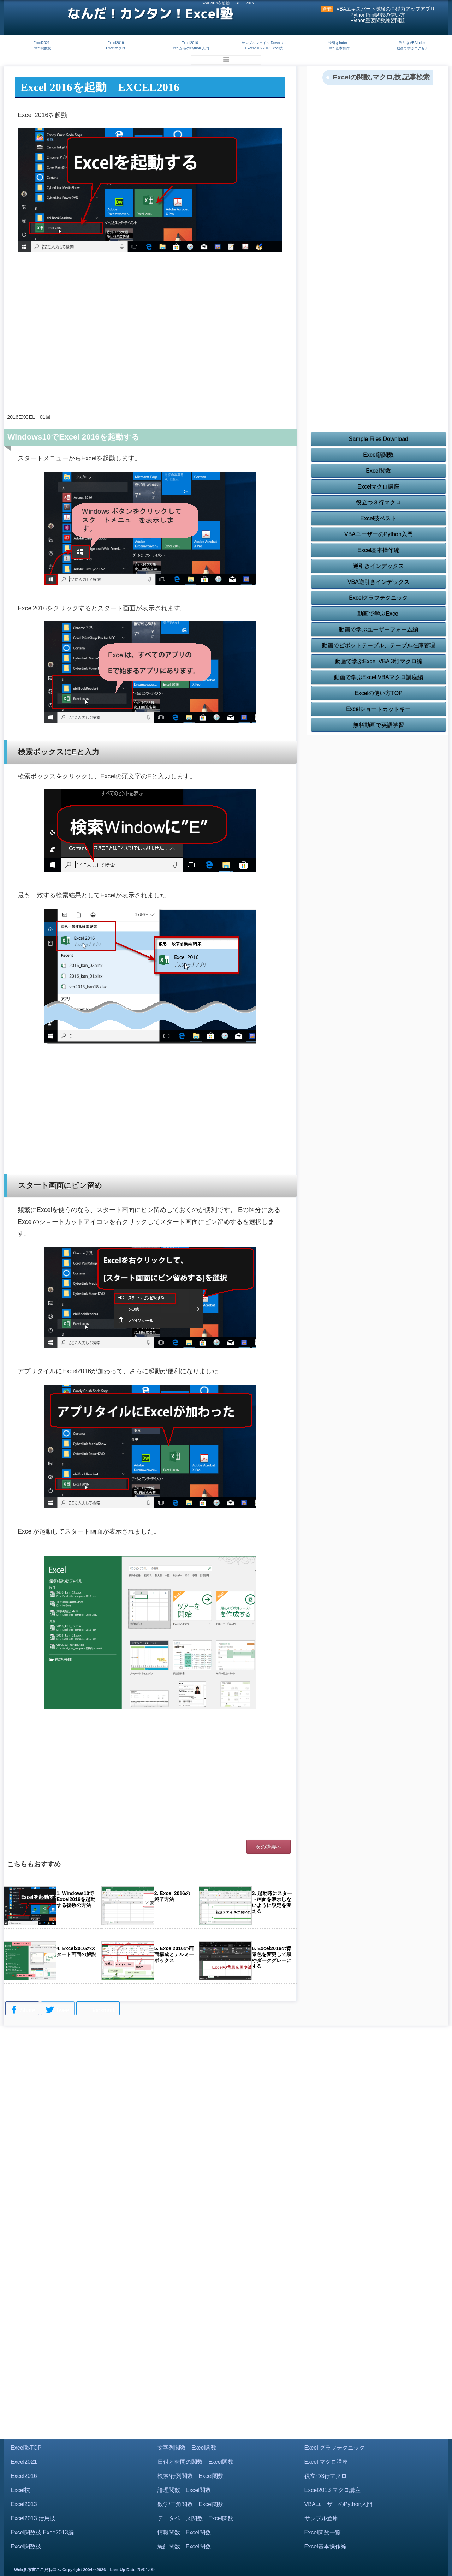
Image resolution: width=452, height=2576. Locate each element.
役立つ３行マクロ (378, 503)
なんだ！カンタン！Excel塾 (150, 13)
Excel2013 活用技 (33, 2518)
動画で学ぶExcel (378, 614)
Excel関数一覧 (322, 2532)
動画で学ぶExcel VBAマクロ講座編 (378, 677)
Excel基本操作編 (378, 550)
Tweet (58, 2010)
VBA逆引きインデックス (378, 582)
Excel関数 (378, 471)
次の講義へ (268, 1847)
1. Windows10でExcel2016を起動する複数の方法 (75, 1899)
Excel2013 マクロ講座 (332, 2490)
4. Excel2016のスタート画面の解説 (76, 1951)
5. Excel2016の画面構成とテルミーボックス (174, 1954)
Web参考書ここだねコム (37, 2569)
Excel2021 (41, 43)
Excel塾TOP (26, 2448)
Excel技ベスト (378, 518)
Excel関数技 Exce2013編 (42, 2532)
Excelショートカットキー (378, 709)
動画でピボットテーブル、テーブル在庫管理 (378, 645)
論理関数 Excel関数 (184, 2490)
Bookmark (97, 2009)
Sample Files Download (378, 439)
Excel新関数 (378, 455)
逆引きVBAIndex (412, 43)
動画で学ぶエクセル (412, 48)
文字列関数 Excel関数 (186, 2448)
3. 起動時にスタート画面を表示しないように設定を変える (272, 1902)
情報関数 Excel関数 (184, 2532)
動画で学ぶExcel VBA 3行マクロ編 (378, 661)
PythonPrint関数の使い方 (377, 15)
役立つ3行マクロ (325, 2476)
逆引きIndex (337, 43)
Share (22, 2010)
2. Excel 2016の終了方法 (172, 1896)
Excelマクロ (115, 48)
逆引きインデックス (378, 566)
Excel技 (20, 2490)
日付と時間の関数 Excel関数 (195, 2462)
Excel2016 (190, 43)
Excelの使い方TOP (379, 693)
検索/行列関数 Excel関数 (190, 2476)
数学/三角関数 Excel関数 (190, 2504)
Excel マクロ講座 (326, 2462)
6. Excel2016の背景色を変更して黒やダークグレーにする (271, 1957)
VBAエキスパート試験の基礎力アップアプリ (386, 9)
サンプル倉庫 (321, 2518)
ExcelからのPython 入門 (190, 48)
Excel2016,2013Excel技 (263, 48)
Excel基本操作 (338, 48)
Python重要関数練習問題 (377, 20)
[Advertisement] (150, 350)
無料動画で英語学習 (378, 725)
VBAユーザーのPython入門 (378, 534)
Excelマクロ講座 (378, 487)
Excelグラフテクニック (378, 598)
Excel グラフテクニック (334, 2448)
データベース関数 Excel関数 (195, 2518)
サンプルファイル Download (264, 43)
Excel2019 (115, 43)
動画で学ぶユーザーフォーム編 (378, 630)
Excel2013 (24, 2504)
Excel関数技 (41, 48)
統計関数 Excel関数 (184, 2547)
